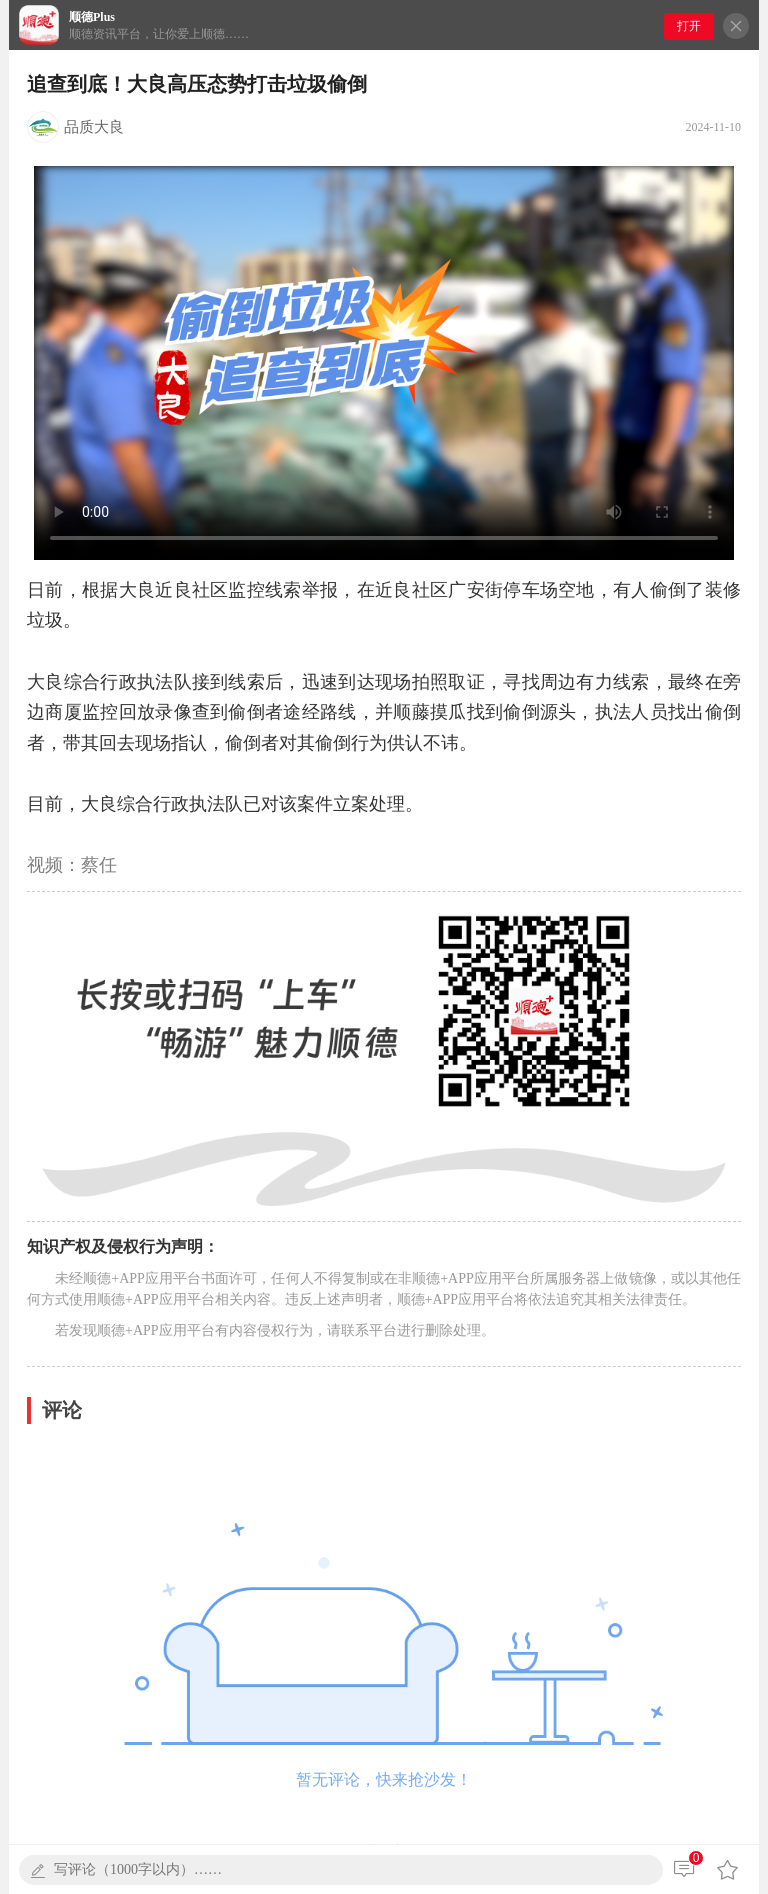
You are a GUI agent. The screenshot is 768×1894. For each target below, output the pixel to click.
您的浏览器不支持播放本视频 (384, 363)
